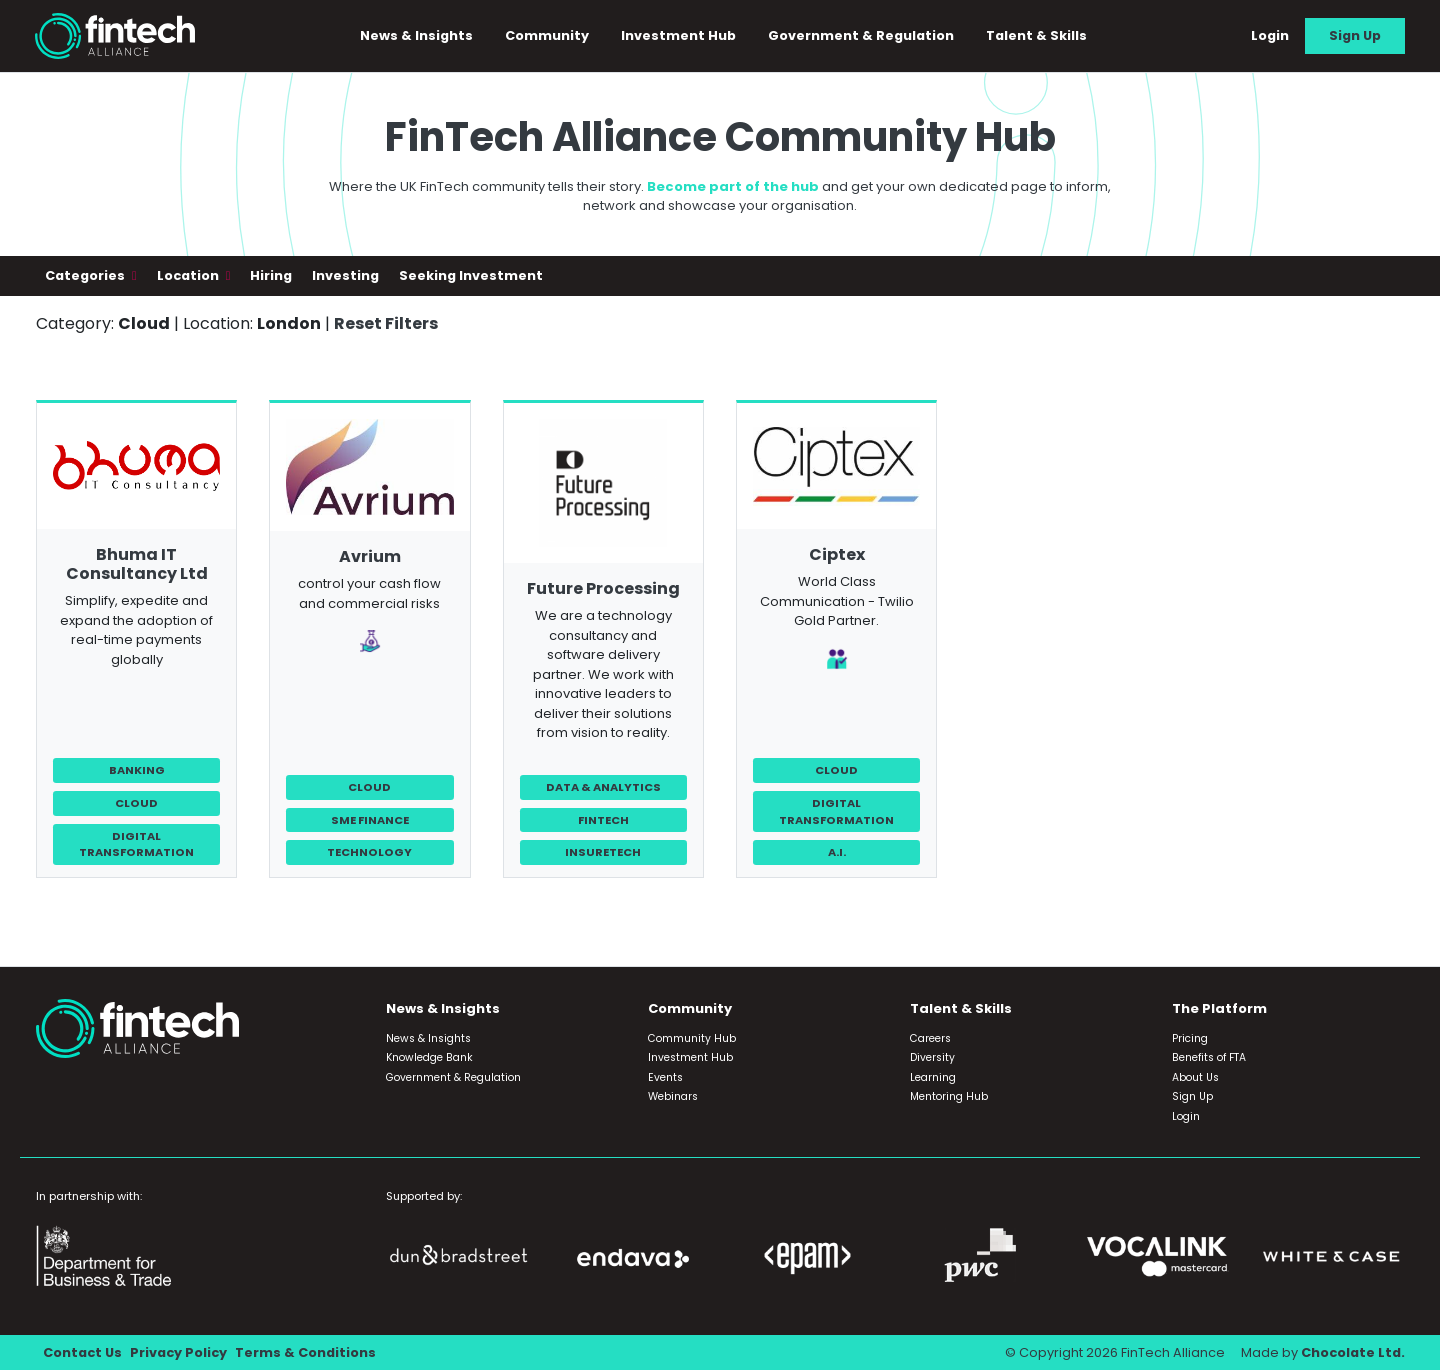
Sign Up (1355, 35)
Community (547, 35)
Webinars (673, 1096)
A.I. (837, 852)
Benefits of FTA (1209, 1057)
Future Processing (603, 588)
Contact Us (82, 1352)
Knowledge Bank (429, 1057)
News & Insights (416, 35)
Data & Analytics (603, 787)
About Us (1195, 1077)
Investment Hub (678, 35)
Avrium (370, 556)
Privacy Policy (178, 1352)
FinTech (603, 820)
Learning (933, 1077)
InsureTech (603, 852)
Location (189, 275)
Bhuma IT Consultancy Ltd (137, 564)
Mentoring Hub (949, 1096)
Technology (369, 852)
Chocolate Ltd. (1353, 1352)
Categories (86, 275)
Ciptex (837, 554)
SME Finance (370, 820)
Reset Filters (386, 323)
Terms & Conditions (305, 1352)
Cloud (136, 803)
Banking (137, 770)
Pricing (1190, 1038)
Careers (930, 1038)
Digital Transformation (136, 844)
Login (1270, 35)
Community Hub (692, 1038)
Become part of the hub (733, 186)
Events (665, 1077)
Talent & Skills (1036, 35)
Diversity (932, 1057)
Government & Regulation (861, 35)
